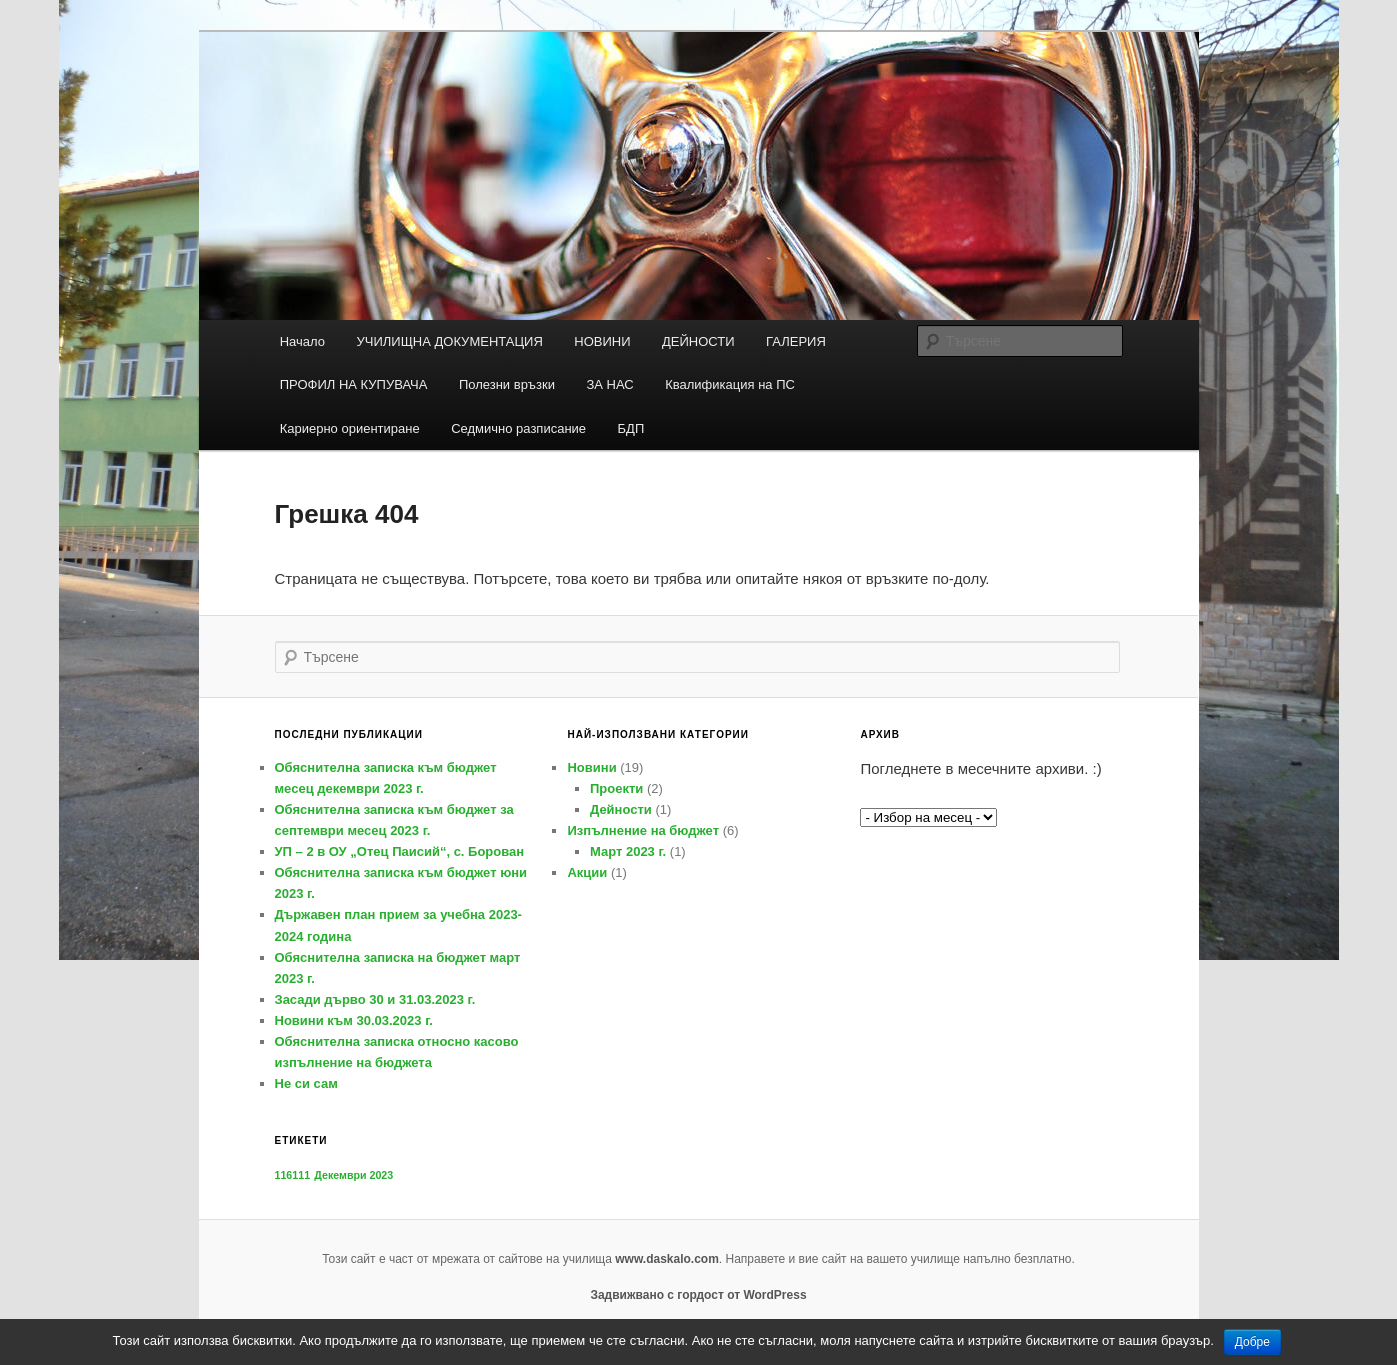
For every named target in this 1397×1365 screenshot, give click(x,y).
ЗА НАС (609, 384)
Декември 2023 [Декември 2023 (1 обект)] (353, 1175)
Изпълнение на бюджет (643, 830)
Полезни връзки (507, 384)
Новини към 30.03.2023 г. (354, 1020)
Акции (587, 872)
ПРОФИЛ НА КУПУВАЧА (354, 384)
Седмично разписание (518, 428)
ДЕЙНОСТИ (698, 341)
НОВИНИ (602, 341)
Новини (591, 767)
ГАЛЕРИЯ (796, 341)
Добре (1252, 1342)
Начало (302, 341)
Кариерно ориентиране (350, 428)
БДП (631, 428)
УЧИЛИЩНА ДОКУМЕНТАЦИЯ (449, 341)
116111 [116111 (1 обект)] (293, 1175)
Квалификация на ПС (730, 384)
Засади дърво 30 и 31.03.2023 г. (375, 999)
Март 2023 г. (628, 851)
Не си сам (306, 1083)
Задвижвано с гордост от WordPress (698, 1295)
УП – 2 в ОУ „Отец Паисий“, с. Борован (400, 851)
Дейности (621, 809)
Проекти (616, 788)
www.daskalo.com (667, 1259)
